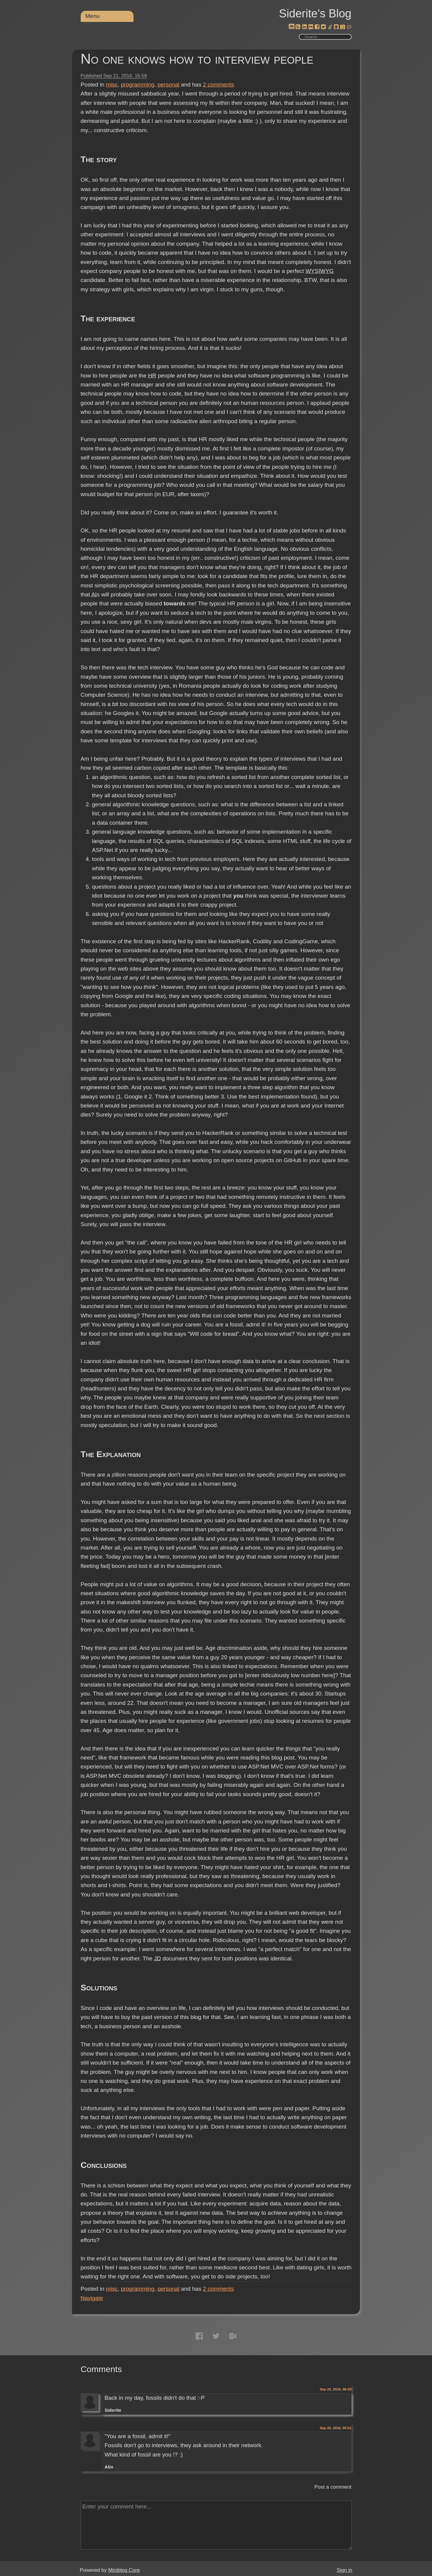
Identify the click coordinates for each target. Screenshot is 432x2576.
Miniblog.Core (124, 2570)
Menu (93, 16)
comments (218, 84)
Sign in (344, 2570)
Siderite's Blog (315, 13)
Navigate (92, 2298)
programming (137, 84)
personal (168, 84)
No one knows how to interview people (197, 59)
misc (112, 84)
